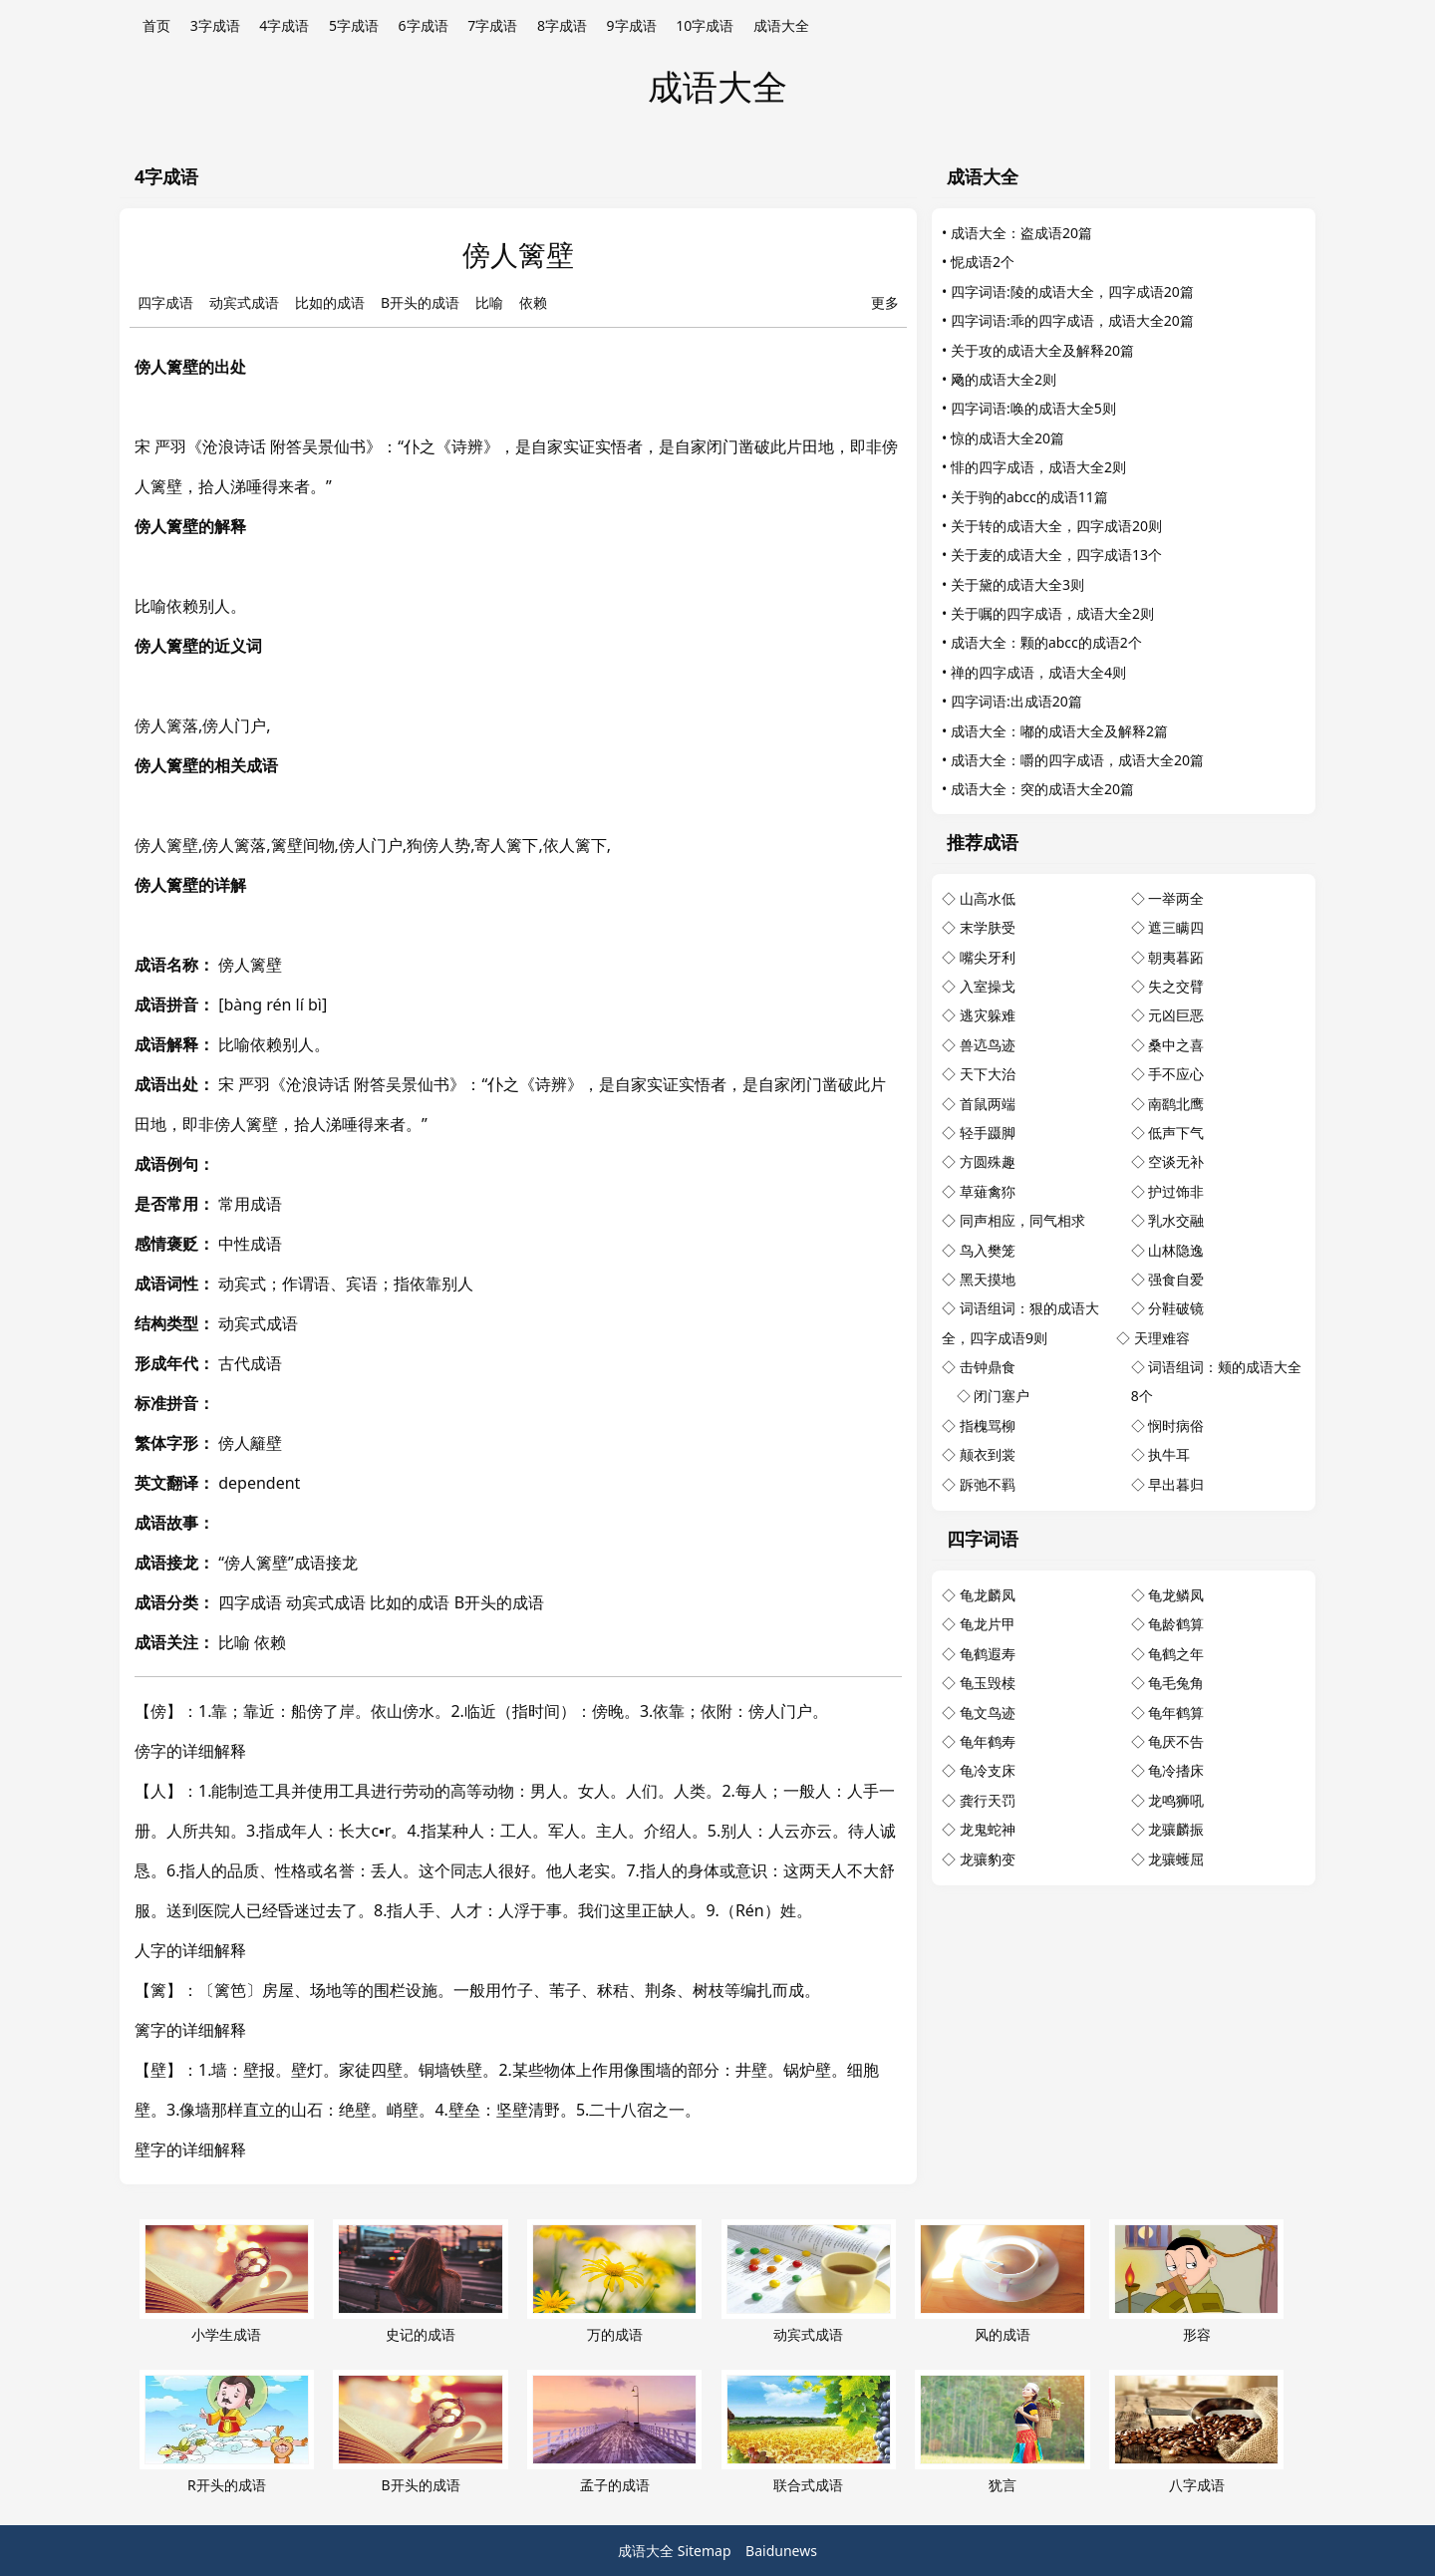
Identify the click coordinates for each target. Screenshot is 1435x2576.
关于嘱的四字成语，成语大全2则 (1052, 613)
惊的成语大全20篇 (1007, 438)
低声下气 (1176, 1132)
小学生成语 (227, 2281)
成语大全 (781, 25)
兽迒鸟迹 (987, 1044)
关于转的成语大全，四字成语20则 (1056, 525)
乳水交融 (1176, 1220)
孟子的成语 (614, 2432)
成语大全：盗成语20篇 (1021, 232)
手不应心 (1176, 1073)
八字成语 (1196, 2432)
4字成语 (284, 25)
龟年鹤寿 (987, 1741)
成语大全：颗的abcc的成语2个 (1046, 642)
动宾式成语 (244, 302)
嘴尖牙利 (987, 957)
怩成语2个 (982, 261)
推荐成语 (982, 842)
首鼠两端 (987, 1103)
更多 (885, 302)
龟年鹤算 (1176, 1712)
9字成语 (632, 25)
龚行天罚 (987, 1800)
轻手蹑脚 (987, 1132)
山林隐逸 (1176, 1250)
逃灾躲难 (987, 1014)
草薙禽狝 (987, 1191)
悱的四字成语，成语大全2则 (1038, 466)
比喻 (489, 302)
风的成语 (1002, 2281)
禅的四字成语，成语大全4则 (1038, 672)
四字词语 (982, 1539)
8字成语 (562, 25)
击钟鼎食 (987, 1366)
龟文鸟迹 (987, 1712)
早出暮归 (1176, 1484)
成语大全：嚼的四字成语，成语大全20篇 (1077, 759)
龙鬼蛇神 (987, 1829)
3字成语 (215, 25)
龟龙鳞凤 (1176, 1594)
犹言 (1002, 2432)
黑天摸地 (987, 1279)
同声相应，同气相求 (1022, 1220)
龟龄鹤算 (1176, 1623)
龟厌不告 (1176, 1741)
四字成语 (165, 302)
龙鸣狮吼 (1176, 1800)
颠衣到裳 (987, 1454)
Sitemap (704, 2550)
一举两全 (1176, 898)
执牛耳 (1169, 1454)
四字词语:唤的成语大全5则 (1033, 408)
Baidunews (781, 2550)
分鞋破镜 (1176, 1307)
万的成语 (614, 2281)
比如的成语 (330, 302)
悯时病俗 (1176, 1425)
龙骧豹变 (987, 1859)
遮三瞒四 (1176, 927)
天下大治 (987, 1073)
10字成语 (704, 25)
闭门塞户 (1001, 1395)
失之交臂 (1176, 986)
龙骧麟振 (1176, 1829)
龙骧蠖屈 (1176, 1859)
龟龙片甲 (987, 1623)
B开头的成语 (420, 302)
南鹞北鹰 (1176, 1103)
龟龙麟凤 (987, 1594)
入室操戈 (987, 986)
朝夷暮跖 (1176, 957)
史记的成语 (420, 2281)
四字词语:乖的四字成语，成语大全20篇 (1072, 320)
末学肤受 (987, 927)
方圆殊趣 (987, 1161)
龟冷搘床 (1176, 1770)
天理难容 (1162, 1337)
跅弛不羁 (987, 1484)
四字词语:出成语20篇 (1016, 701)
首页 (156, 25)
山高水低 (987, 898)
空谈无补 (1176, 1161)
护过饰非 (1176, 1191)
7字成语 (492, 25)
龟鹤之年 (1176, 1653)
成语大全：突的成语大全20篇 (1042, 788)
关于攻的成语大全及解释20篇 (1042, 350)
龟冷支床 (987, 1770)
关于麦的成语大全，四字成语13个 (1056, 554)
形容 (1196, 2281)
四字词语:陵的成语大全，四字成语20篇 (1072, 291)
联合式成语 (808, 2432)
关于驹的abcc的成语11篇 (1029, 496)
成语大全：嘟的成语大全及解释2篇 (1059, 730)
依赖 (533, 302)
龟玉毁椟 (987, 1682)
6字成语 (423, 25)
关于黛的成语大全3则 (1017, 584)
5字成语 (354, 25)
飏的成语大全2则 (1003, 379)
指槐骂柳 (987, 1425)
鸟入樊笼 (987, 1250)
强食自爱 (1176, 1279)
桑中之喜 (1176, 1044)
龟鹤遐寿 (987, 1653)
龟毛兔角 (1176, 1682)
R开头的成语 (227, 2432)
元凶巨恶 (1176, 1014)
